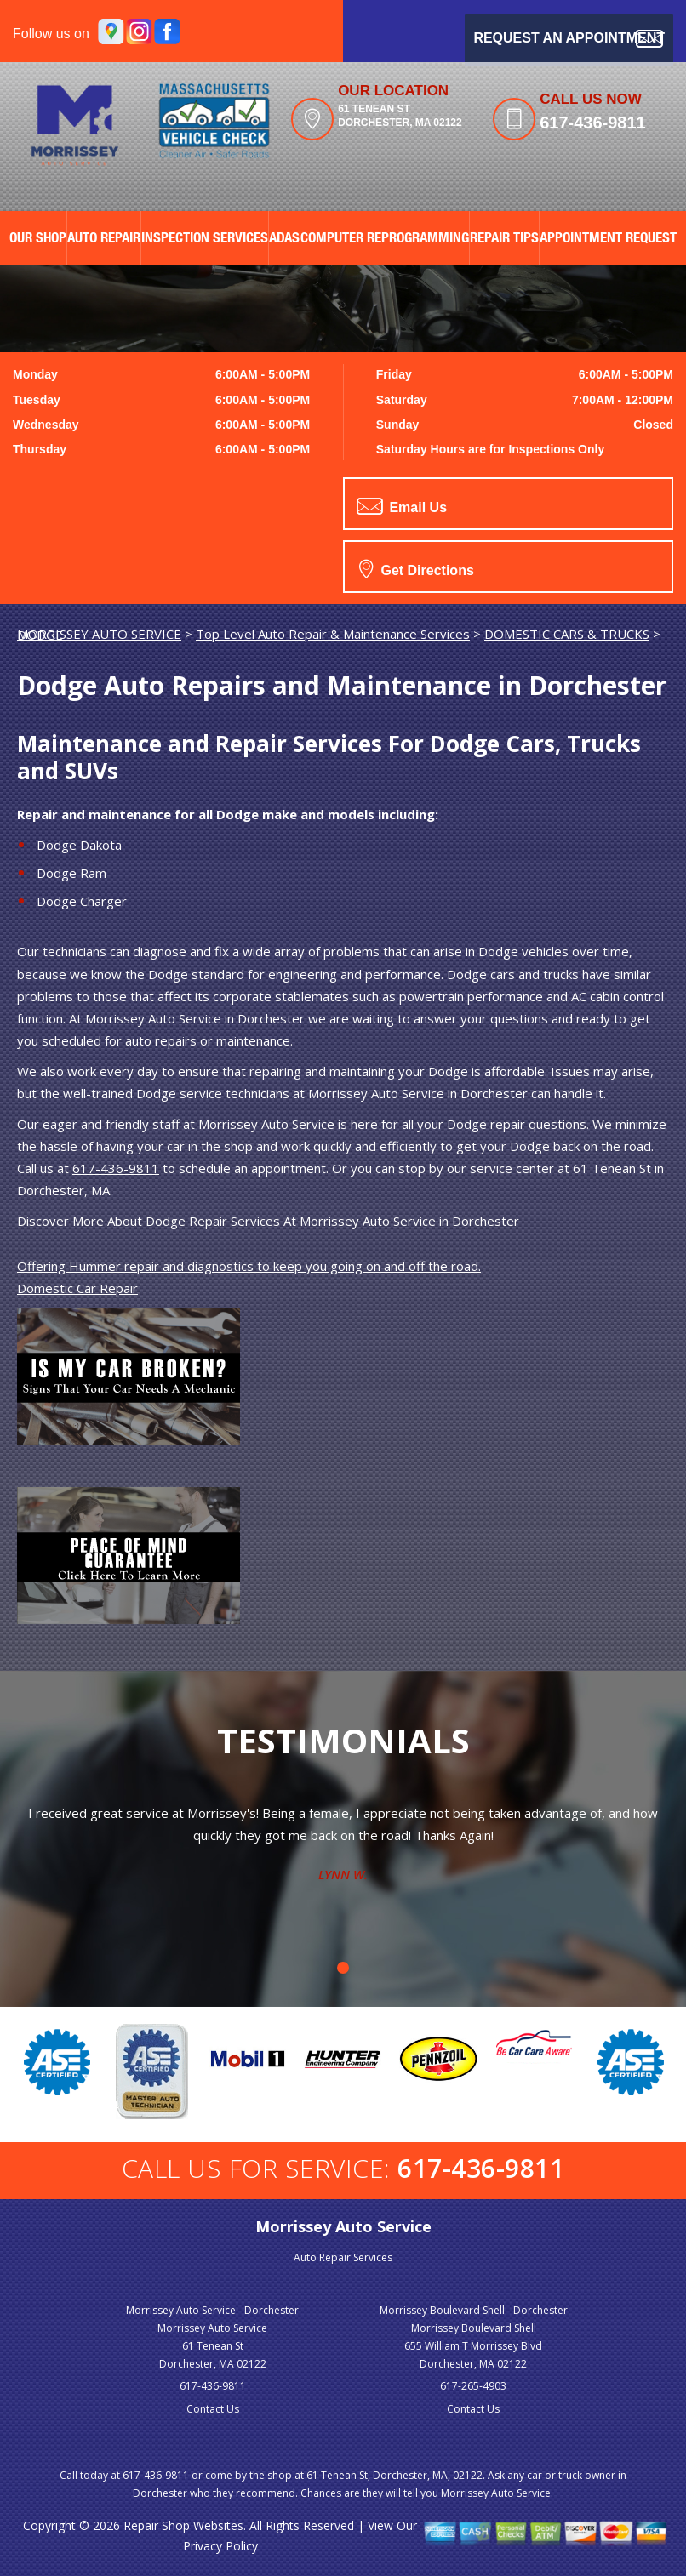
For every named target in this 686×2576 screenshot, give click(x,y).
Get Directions (416, 568)
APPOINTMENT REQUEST (608, 239)
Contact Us (212, 2409)
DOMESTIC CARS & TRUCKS (566, 633)
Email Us (402, 506)
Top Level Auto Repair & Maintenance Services (333, 633)
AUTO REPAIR (103, 239)
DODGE (40, 634)
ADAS (284, 239)
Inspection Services (204, 239)
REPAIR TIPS (504, 239)
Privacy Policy (220, 2546)
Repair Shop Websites (183, 2525)
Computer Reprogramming (384, 239)
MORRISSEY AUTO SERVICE (99, 633)
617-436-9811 (593, 122)
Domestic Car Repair (77, 1288)
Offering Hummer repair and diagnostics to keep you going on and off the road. (249, 1265)
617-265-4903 (473, 2386)
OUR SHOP (37, 239)
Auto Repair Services (343, 2257)
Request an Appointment (569, 39)
